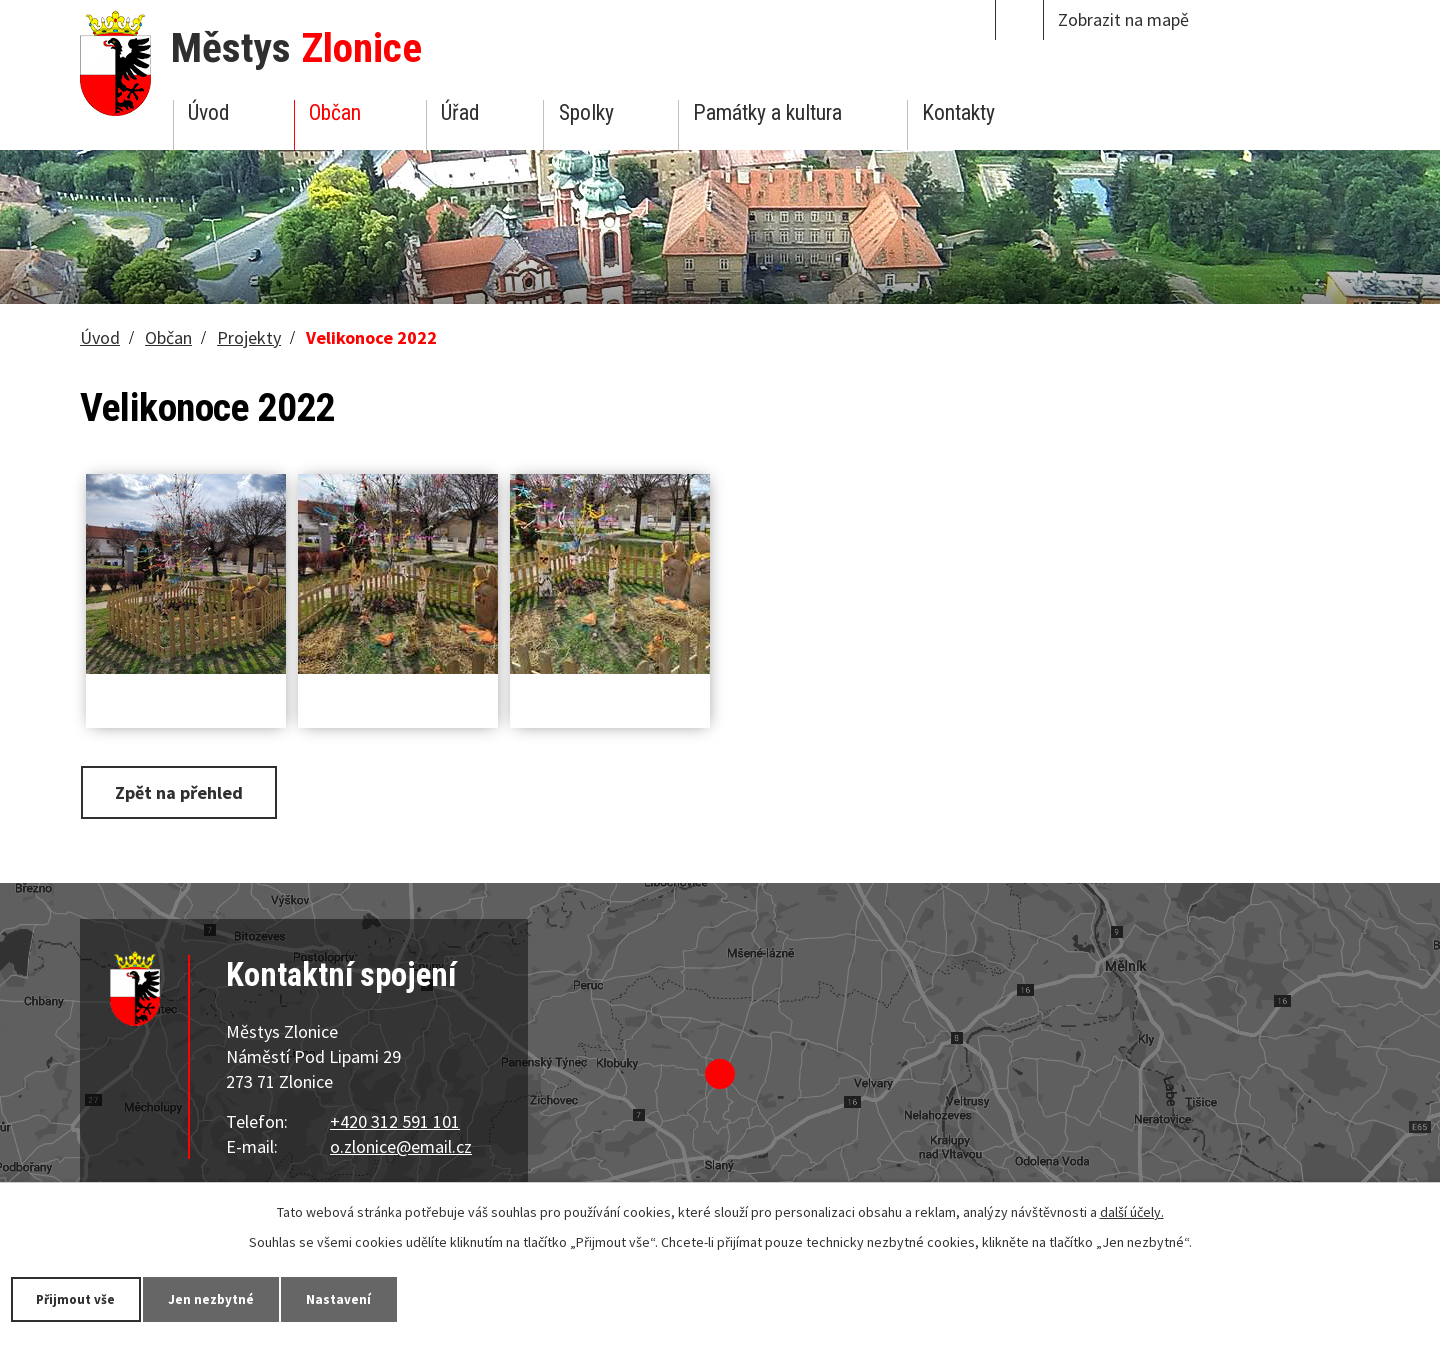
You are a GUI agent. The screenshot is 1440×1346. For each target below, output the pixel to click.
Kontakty (958, 112)
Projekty (249, 337)
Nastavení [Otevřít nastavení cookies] (369, 1298)
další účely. (1132, 1211)
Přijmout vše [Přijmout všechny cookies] (82, 1298)
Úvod (208, 112)
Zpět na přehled (183, 791)
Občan (335, 112)
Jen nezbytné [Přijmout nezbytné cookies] (230, 1298)
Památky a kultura (767, 112)
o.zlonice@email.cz (401, 1146)
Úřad (460, 112)
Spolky (586, 112)
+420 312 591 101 (395, 1121)
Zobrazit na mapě (1123, 19)
